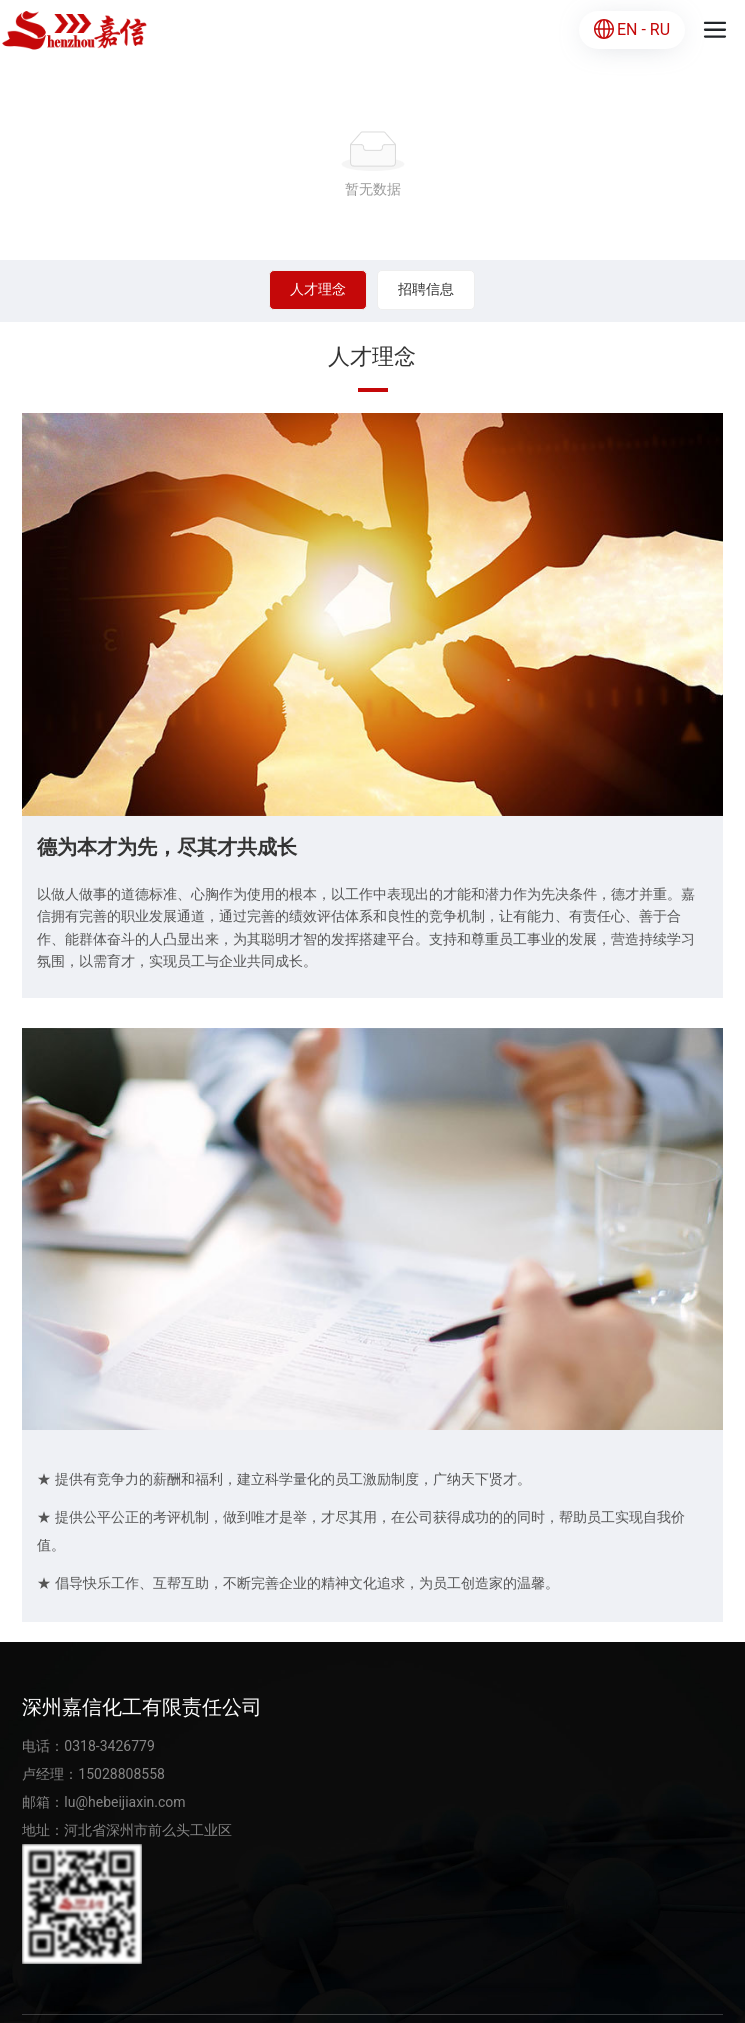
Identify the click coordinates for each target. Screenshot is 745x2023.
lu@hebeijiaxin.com (124, 1802)
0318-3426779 (109, 1746)
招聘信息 (426, 289)
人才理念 (318, 289)
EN (627, 29)
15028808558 (121, 1774)
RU (660, 29)
